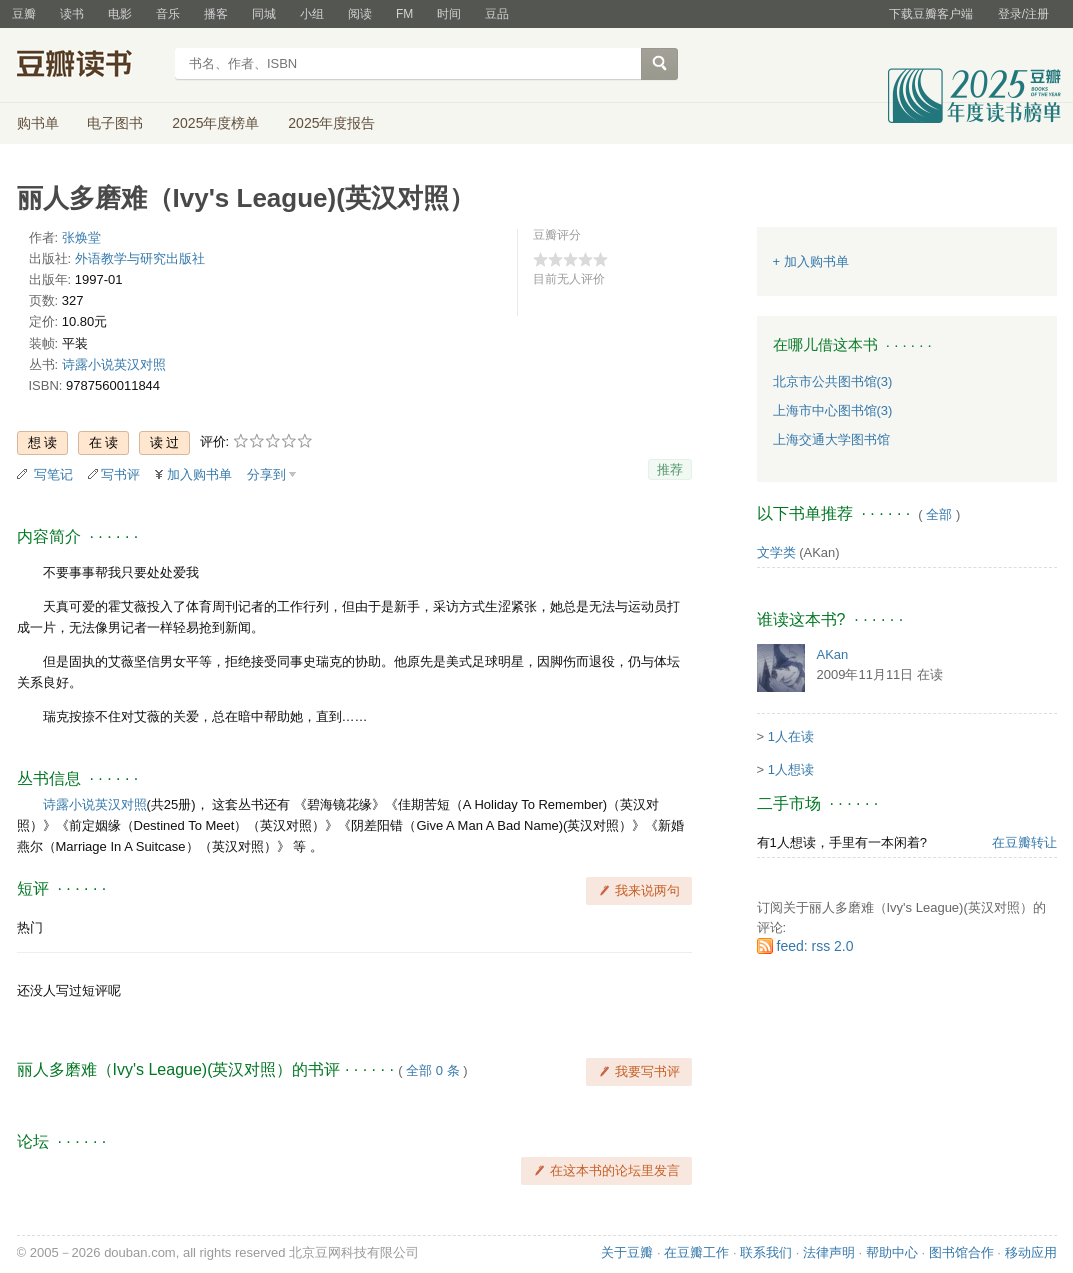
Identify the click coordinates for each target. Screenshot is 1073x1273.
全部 (939, 514)
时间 (449, 14)
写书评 (120, 474)
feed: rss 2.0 (815, 946)
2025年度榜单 (215, 123)
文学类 (776, 552)
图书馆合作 (961, 1252)
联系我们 (766, 1252)
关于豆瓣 (627, 1252)
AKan (833, 654)
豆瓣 (24, 14)
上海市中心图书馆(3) (833, 410)
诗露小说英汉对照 (114, 364)
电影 (120, 14)
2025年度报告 (331, 123)
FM (404, 14)
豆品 (497, 14)
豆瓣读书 (89, 66)
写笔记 (53, 474)
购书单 (38, 123)
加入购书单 (199, 474)
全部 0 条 (432, 1070)
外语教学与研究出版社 (140, 258)
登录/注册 (1023, 14)
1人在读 (791, 736)
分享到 (266, 474)
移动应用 (1031, 1252)
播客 (216, 14)
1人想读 (791, 769)
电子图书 (115, 123)
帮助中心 (892, 1252)
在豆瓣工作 (696, 1252)
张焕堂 (81, 237)
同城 (264, 14)
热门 (30, 927)
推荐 (670, 469)
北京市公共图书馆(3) (833, 381)
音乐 (168, 14)
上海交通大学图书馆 (831, 439)
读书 (72, 14)
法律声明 (829, 1252)
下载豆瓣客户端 (931, 14)
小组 (312, 14)
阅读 (360, 14)
